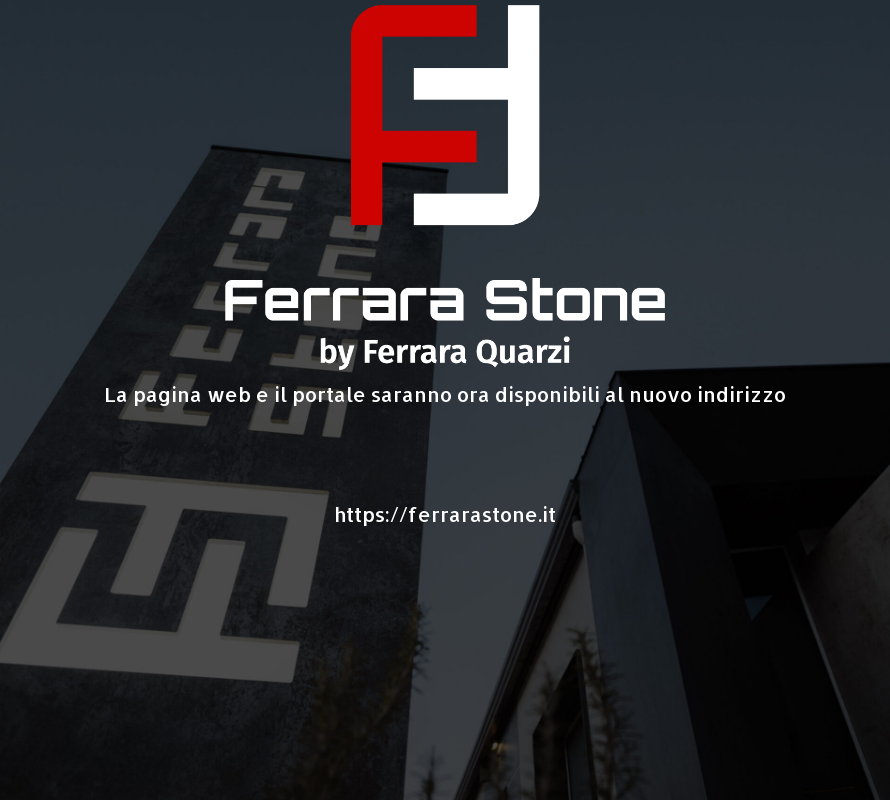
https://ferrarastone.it (445, 514)
